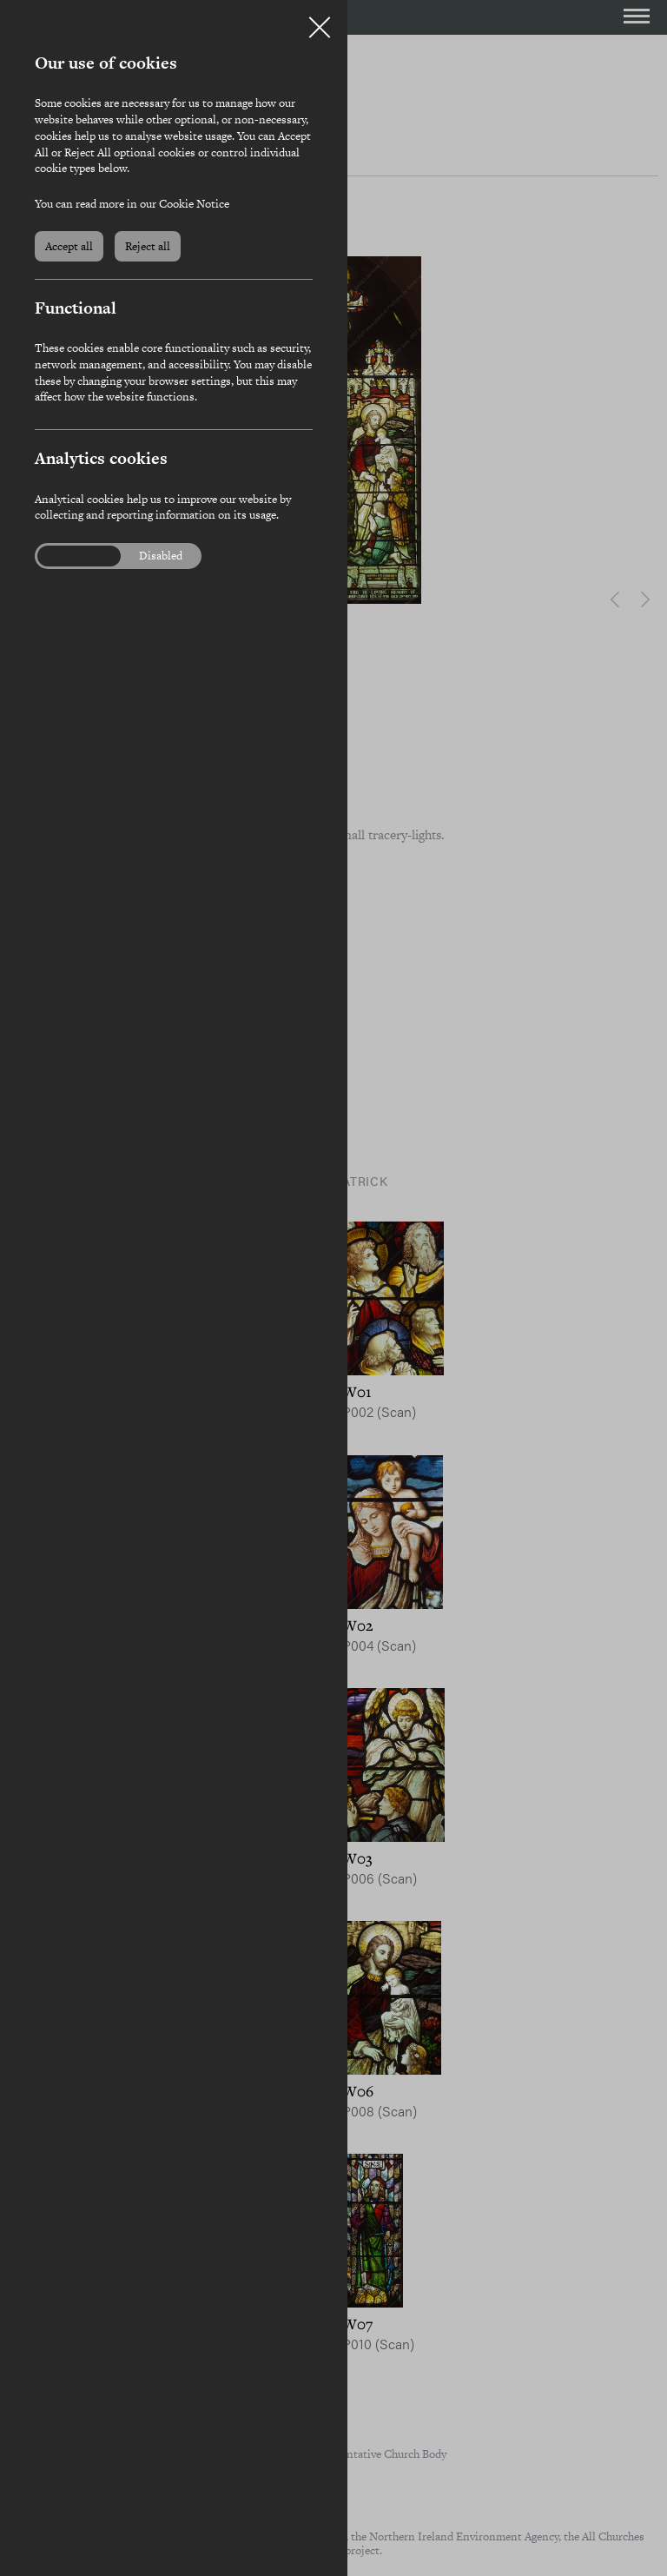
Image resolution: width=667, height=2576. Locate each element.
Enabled (69, 556)
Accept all (69, 246)
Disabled (160, 556)
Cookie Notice (194, 203)
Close (320, 21)
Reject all (147, 246)
